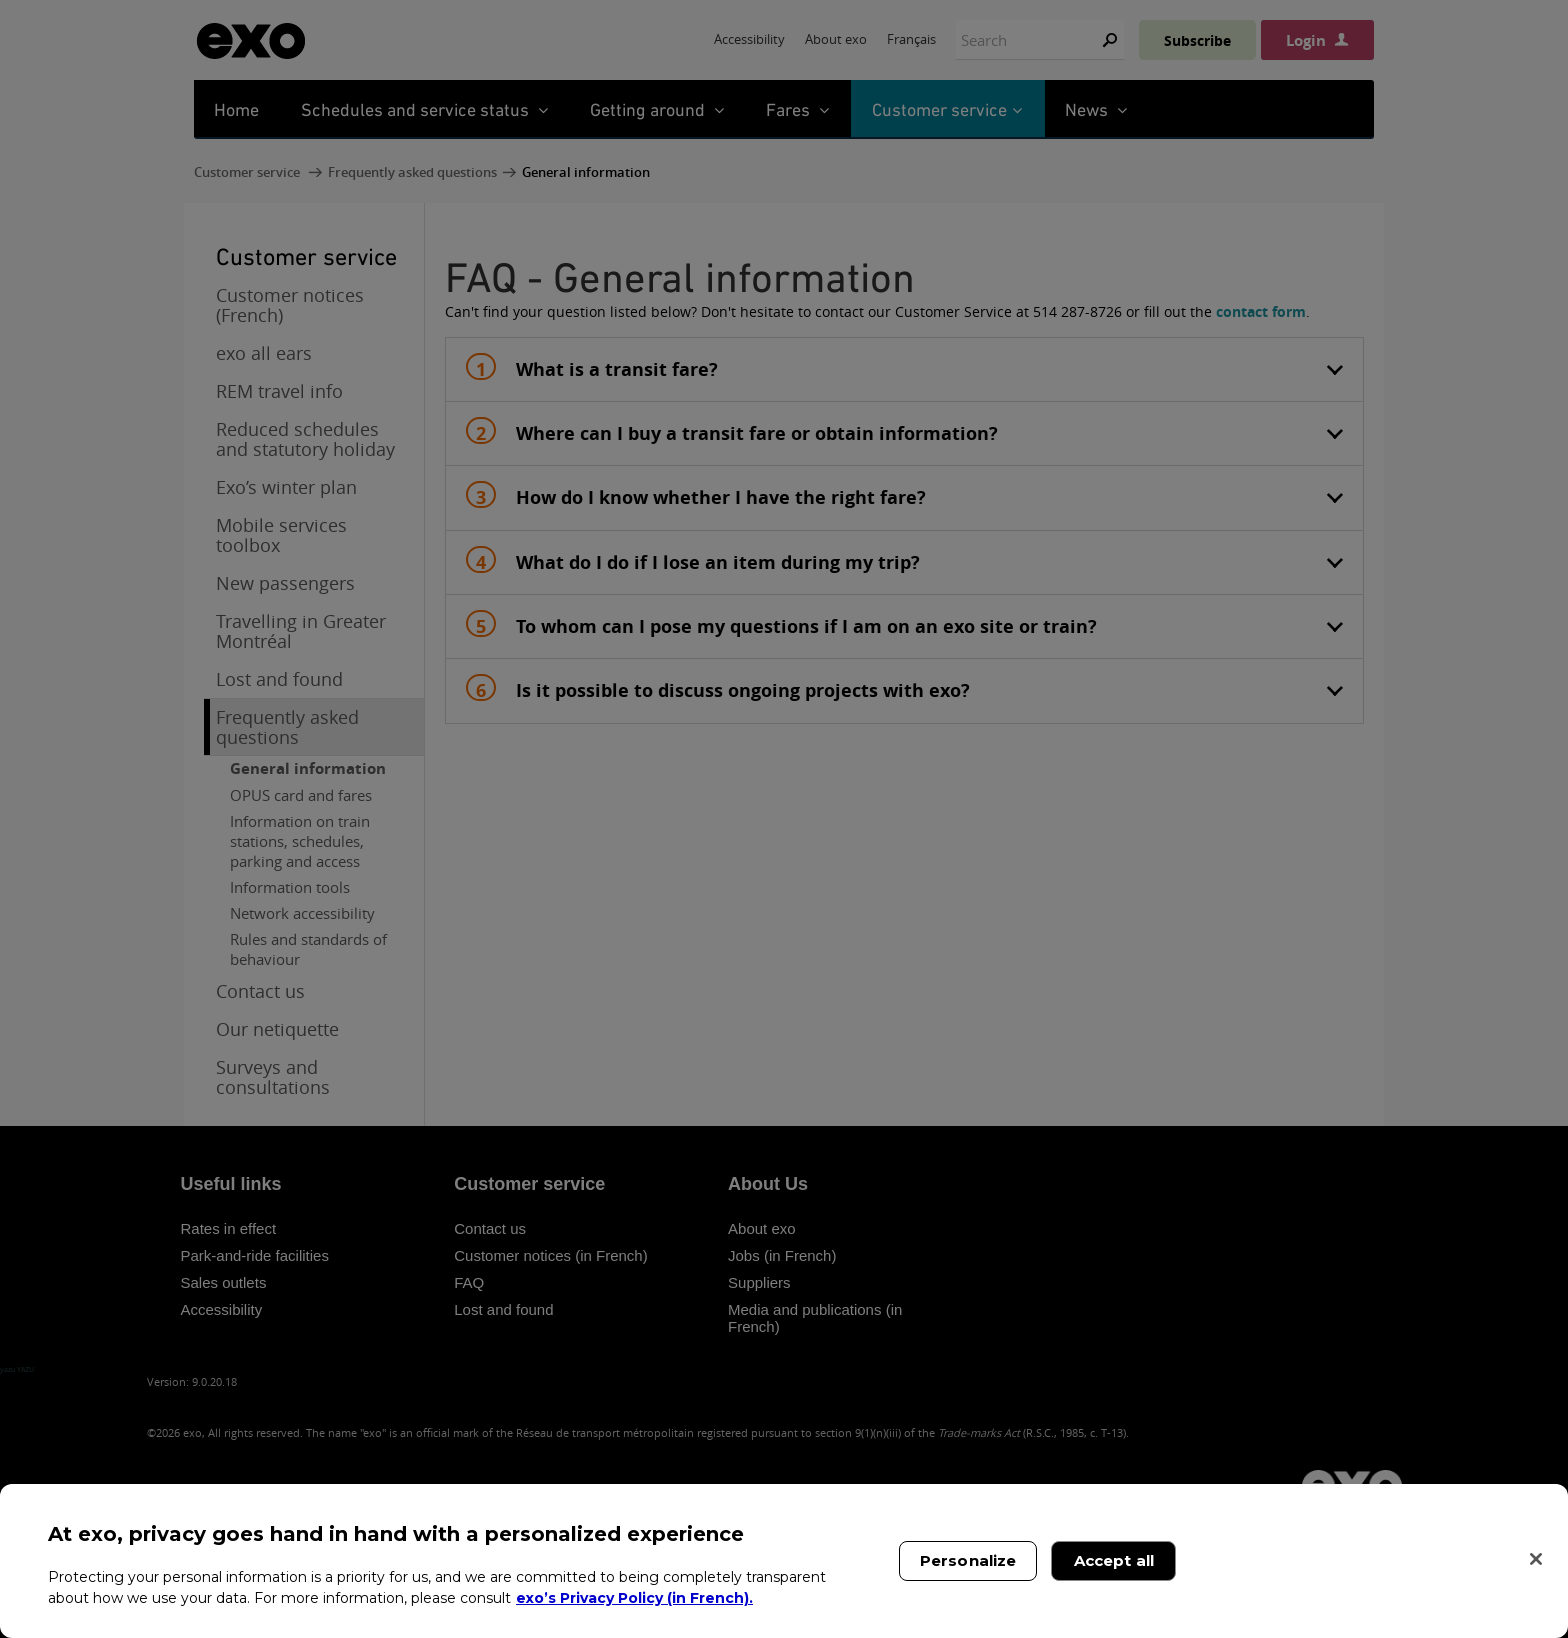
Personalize (968, 1560)
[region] (784, 1561)
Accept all (1114, 1560)
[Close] (1536, 1559)
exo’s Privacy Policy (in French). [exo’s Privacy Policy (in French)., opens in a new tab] (634, 1598)
